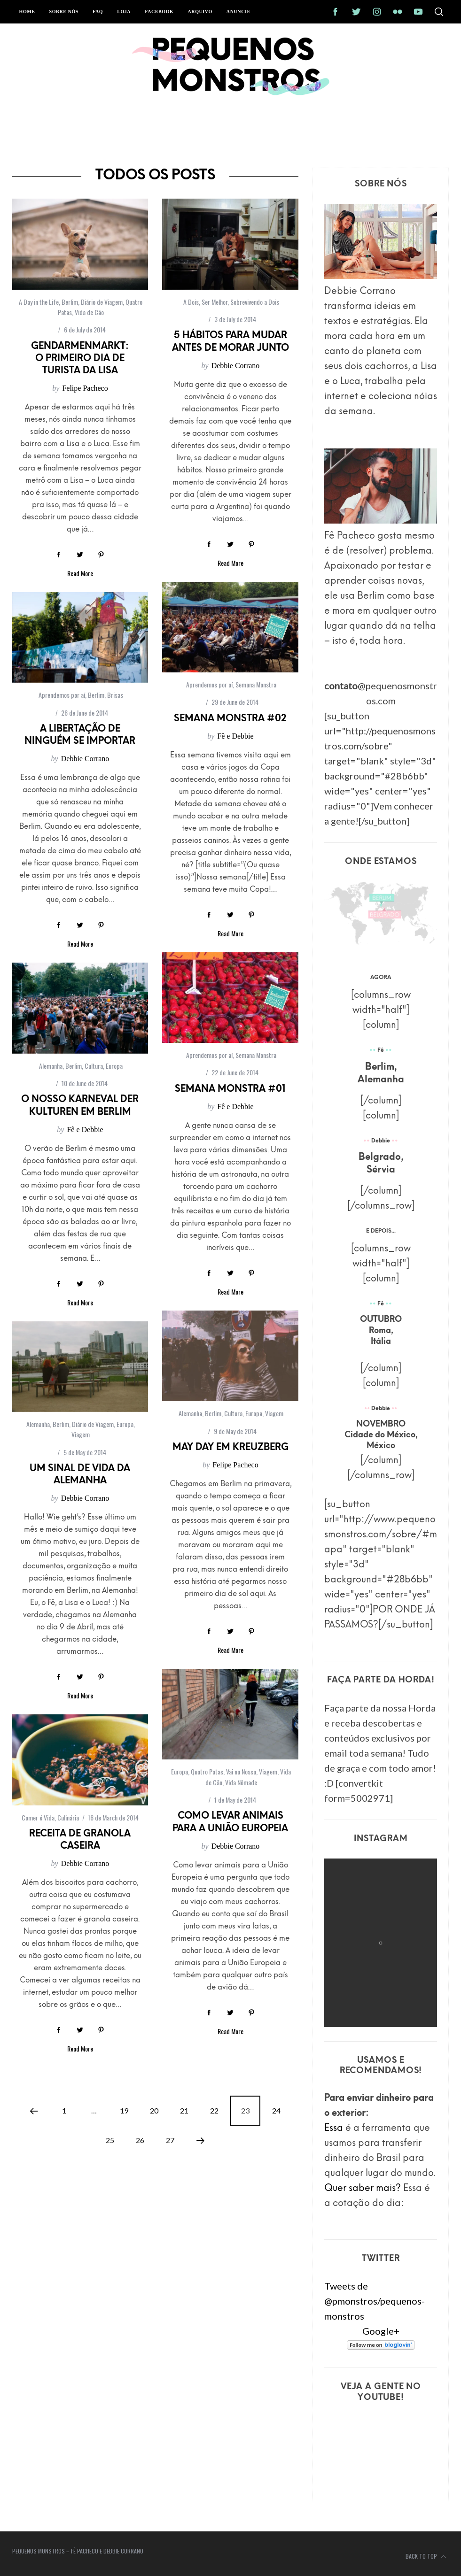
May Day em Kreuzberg (230, 1447)
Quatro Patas (207, 1771)
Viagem (274, 1413)
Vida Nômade (241, 1782)
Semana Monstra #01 (230, 1089)
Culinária (68, 1817)
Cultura (94, 1066)
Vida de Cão (89, 312)
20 (154, 2110)
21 (184, 2110)
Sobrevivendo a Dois (254, 302)
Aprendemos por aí (209, 684)
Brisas (115, 695)
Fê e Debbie (235, 736)
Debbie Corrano (235, 366)
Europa (114, 1066)
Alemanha (51, 1066)
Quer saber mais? (362, 2188)
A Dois (191, 302)
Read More (80, 573)
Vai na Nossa (241, 1771)
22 (214, 2110)
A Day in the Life (39, 302)
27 (170, 2140)
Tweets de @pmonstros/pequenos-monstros (374, 2300)
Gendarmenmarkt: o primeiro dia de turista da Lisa (80, 359)
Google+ (380, 2331)
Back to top (426, 2557)
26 (140, 2140)
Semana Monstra (255, 684)
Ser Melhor (214, 302)
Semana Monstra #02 (230, 719)
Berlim (70, 302)
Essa (333, 2128)
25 (110, 2140)
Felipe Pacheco (85, 388)
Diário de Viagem (102, 302)
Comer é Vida (38, 1817)
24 (276, 2110)
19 (124, 2110)
